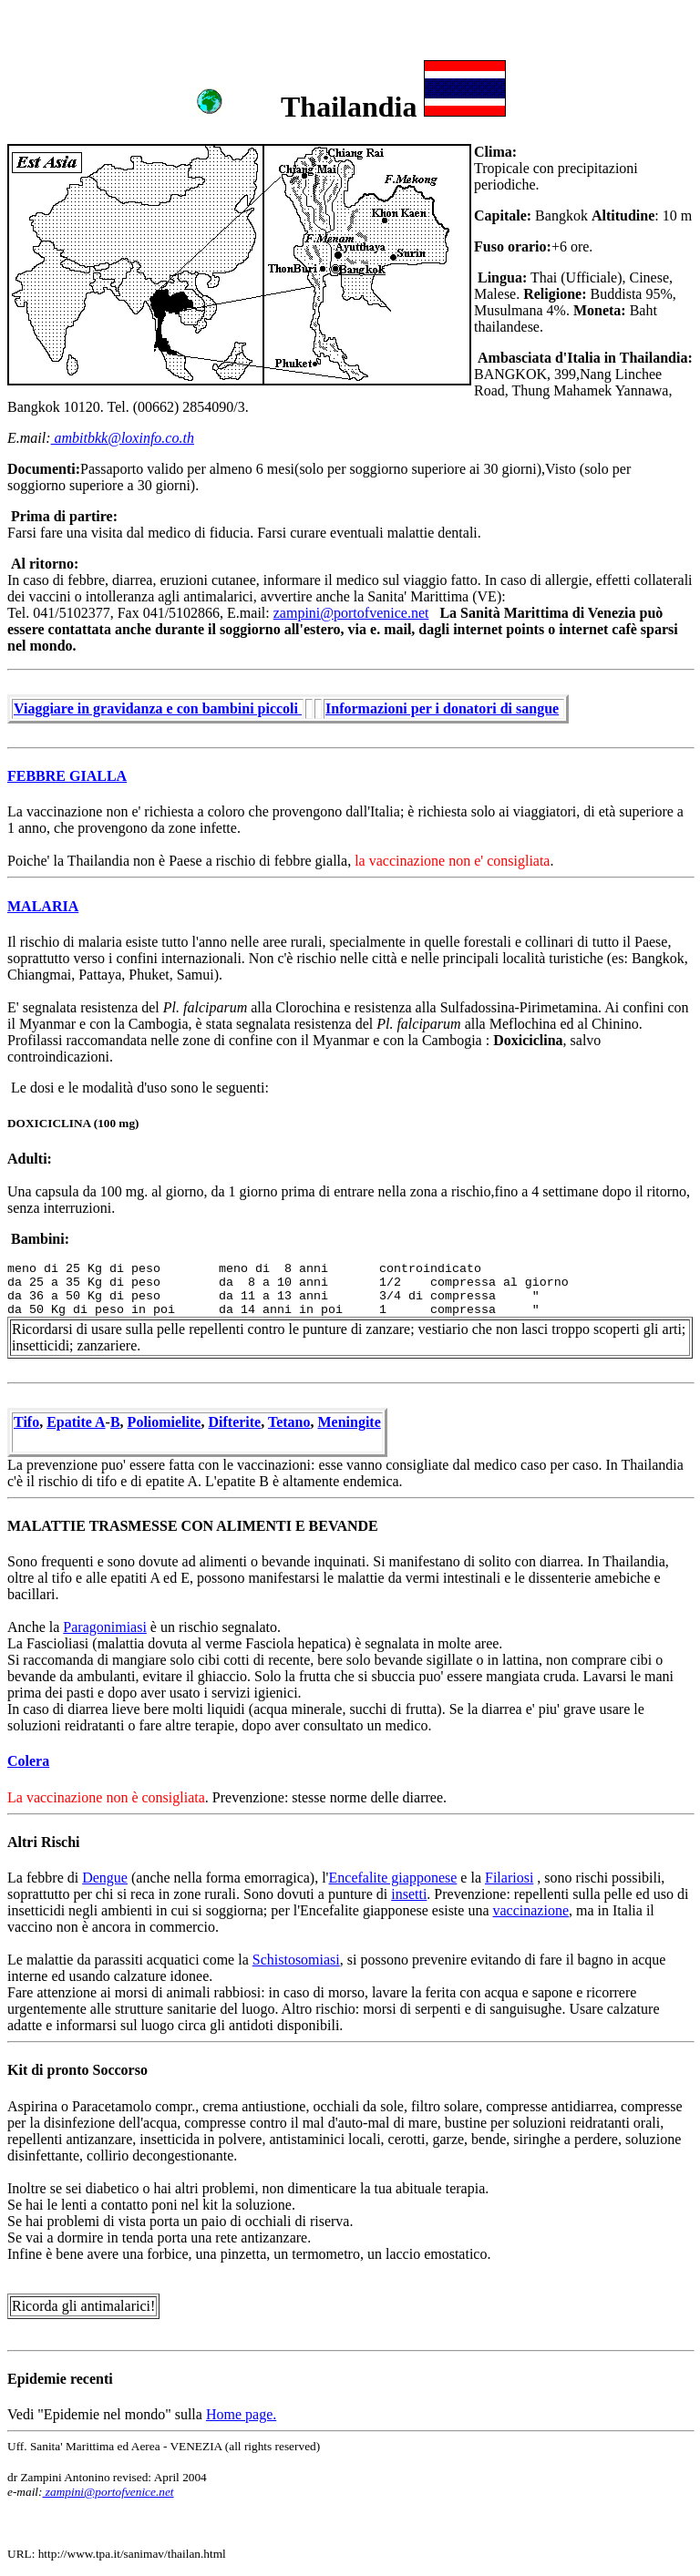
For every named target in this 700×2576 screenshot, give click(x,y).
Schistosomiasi (296, 1959)
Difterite (234, 1422)
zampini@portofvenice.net (351, 613)
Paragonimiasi (105, 1627)
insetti (409, 1894)
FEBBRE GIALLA (67, 776)
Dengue (105, 1877)
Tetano (289, 1422)
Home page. (241, 2414)
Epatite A (75, 1422)
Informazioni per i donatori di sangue (442, 708)
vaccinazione (531, 1910)
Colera (28, 1761)
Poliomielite (164, 1422)
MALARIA (42, 906)
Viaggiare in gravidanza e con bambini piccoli (158, 708)
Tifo (26, 1422)
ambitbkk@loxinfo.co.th (122, 438)
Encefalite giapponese (393, 1877)
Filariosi (509, 1877)
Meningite (348, 1422)
